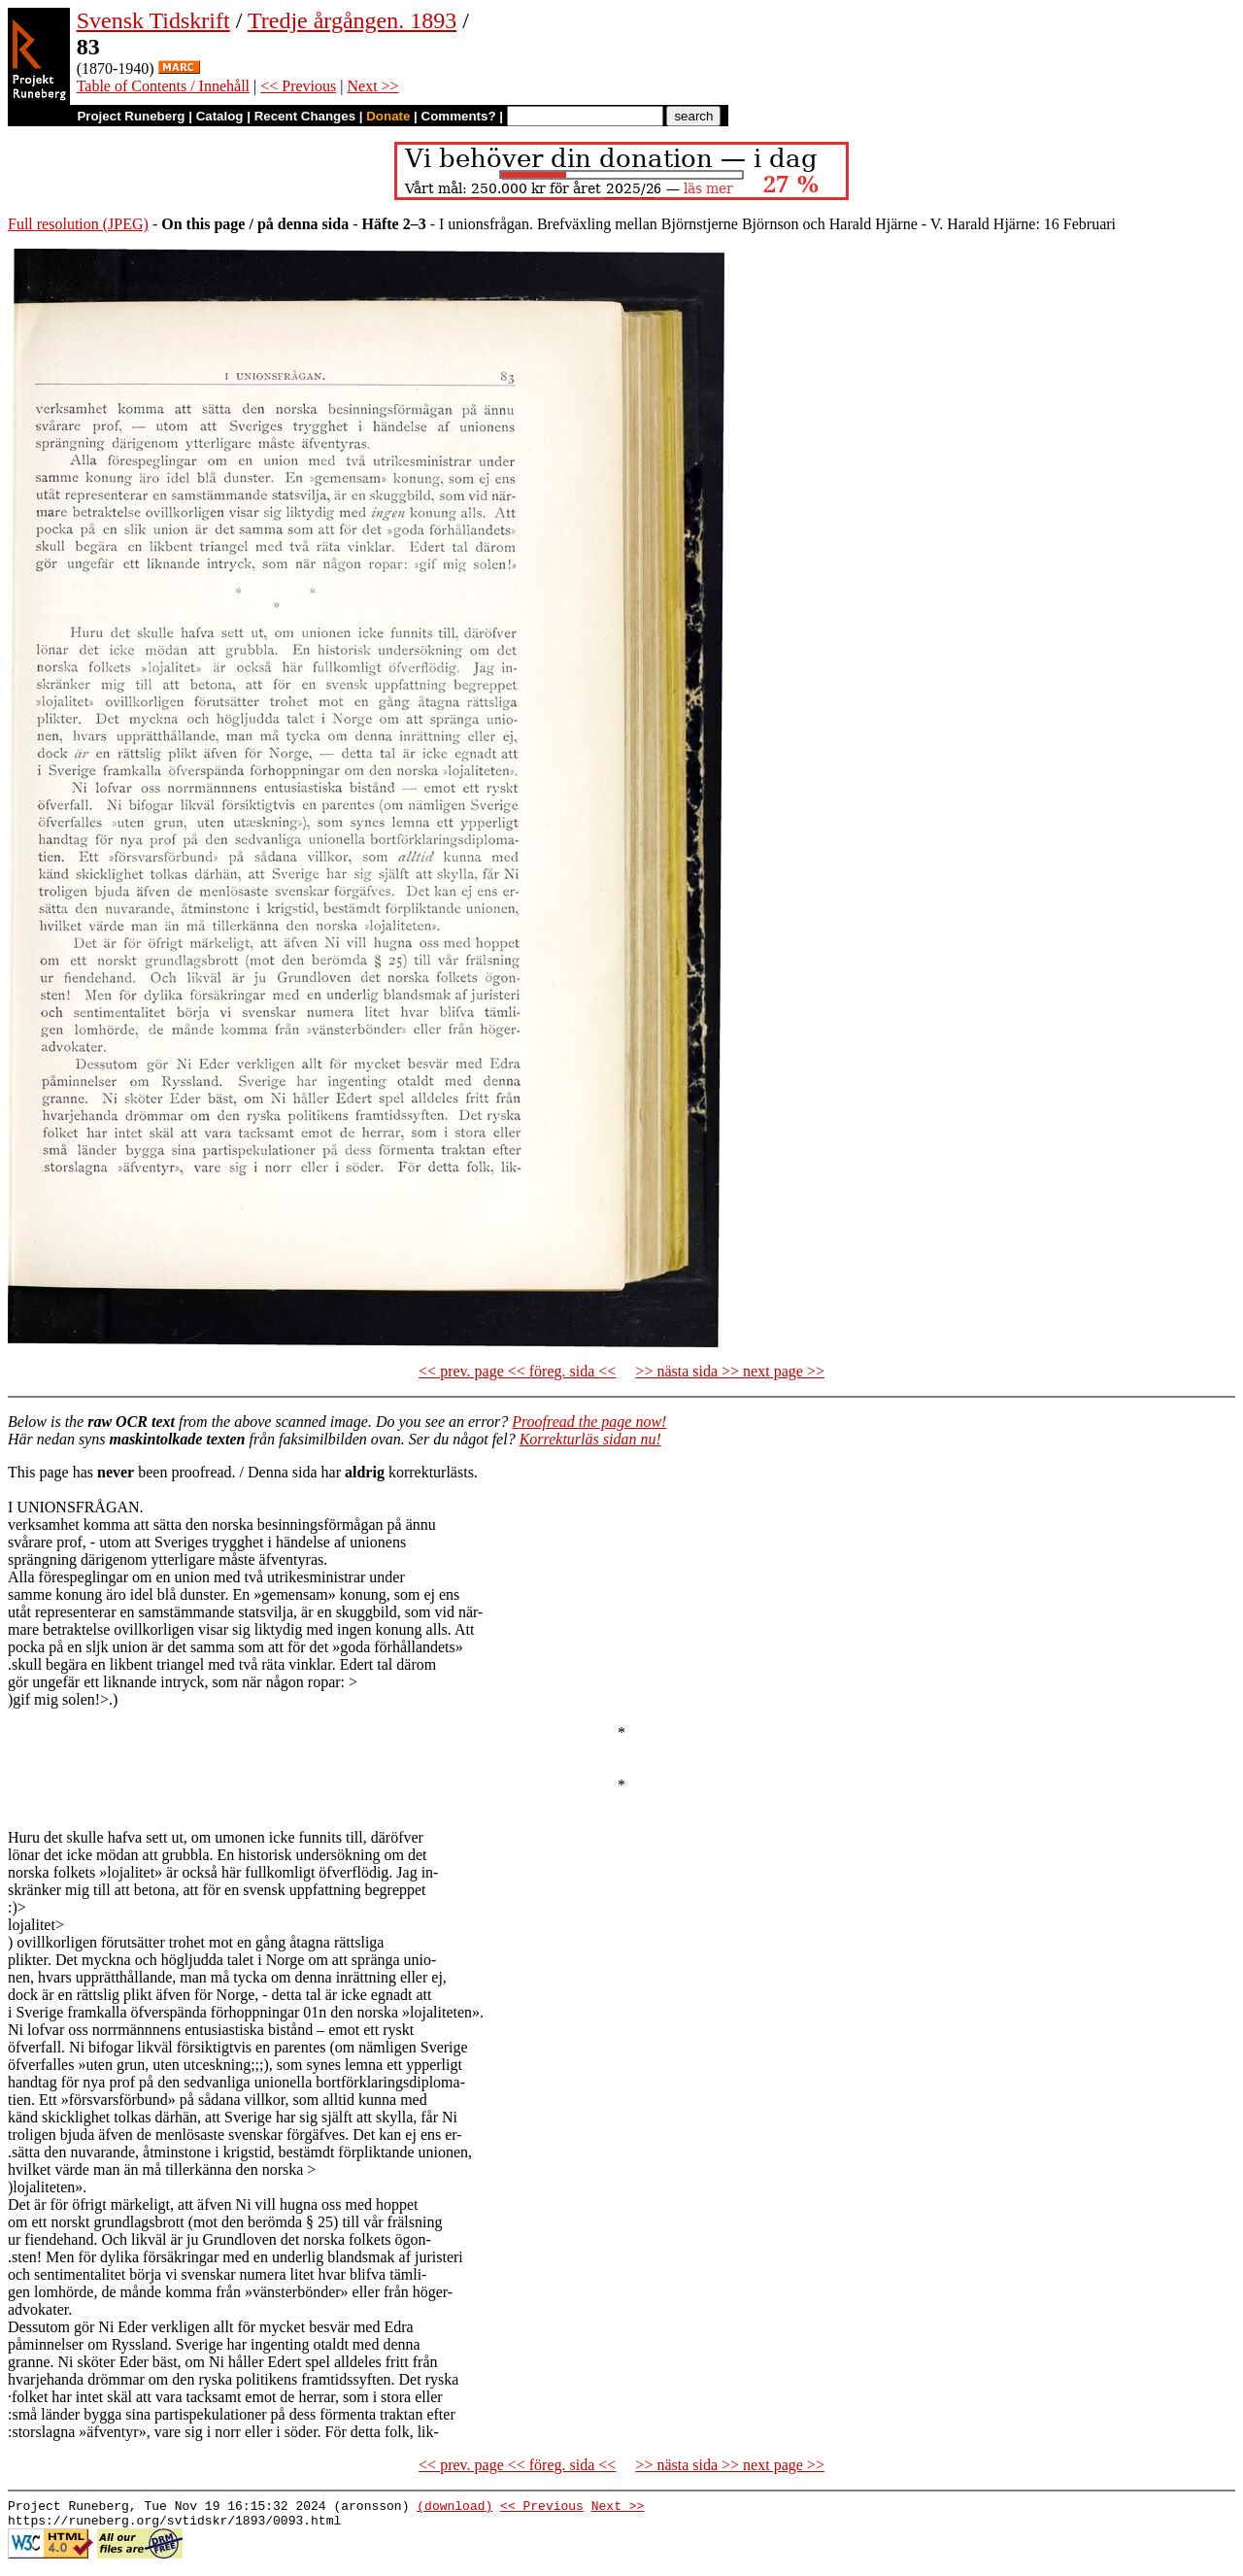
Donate (388, 116)
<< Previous (298, 86)
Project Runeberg (131, 116)
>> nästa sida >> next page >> (729, 1371)
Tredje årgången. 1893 (352, 20)
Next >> (372, 86)
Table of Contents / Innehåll (163, 86)
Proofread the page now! (589, 1421)
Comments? (458, 116)
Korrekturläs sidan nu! (590, 1439)
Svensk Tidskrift (153, 20)
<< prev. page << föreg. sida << (517, 1371)
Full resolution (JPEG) (78, 224)
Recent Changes (304, 116)
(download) (454, 2508)
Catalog (220, 116)
